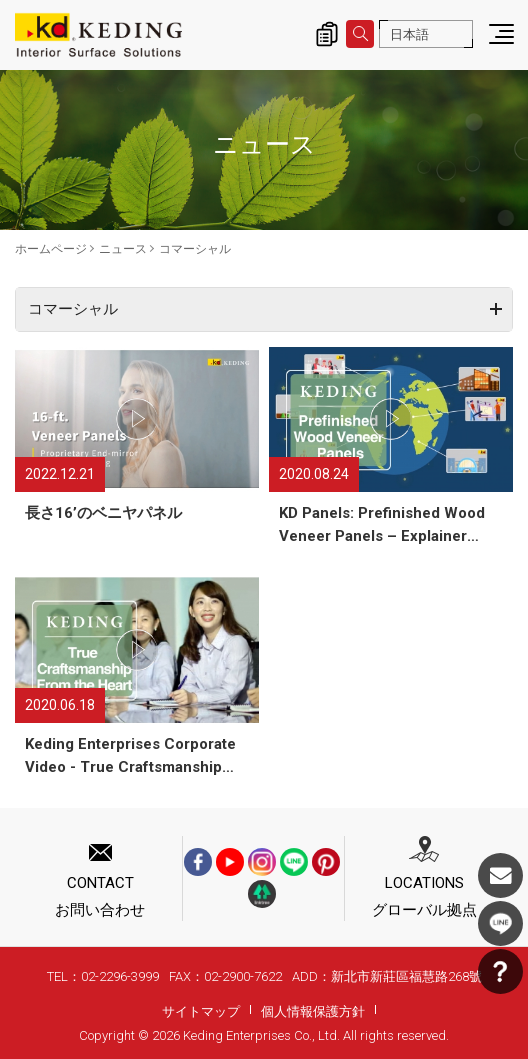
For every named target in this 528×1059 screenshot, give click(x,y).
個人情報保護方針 (313, 1011)
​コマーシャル (195, 249)
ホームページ (51, 249)
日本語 (409, 34)
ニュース (123, 249)
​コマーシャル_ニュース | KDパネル (98, 35)
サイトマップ (201, 1011)
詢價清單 (327, 34)
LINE (500, 923)
